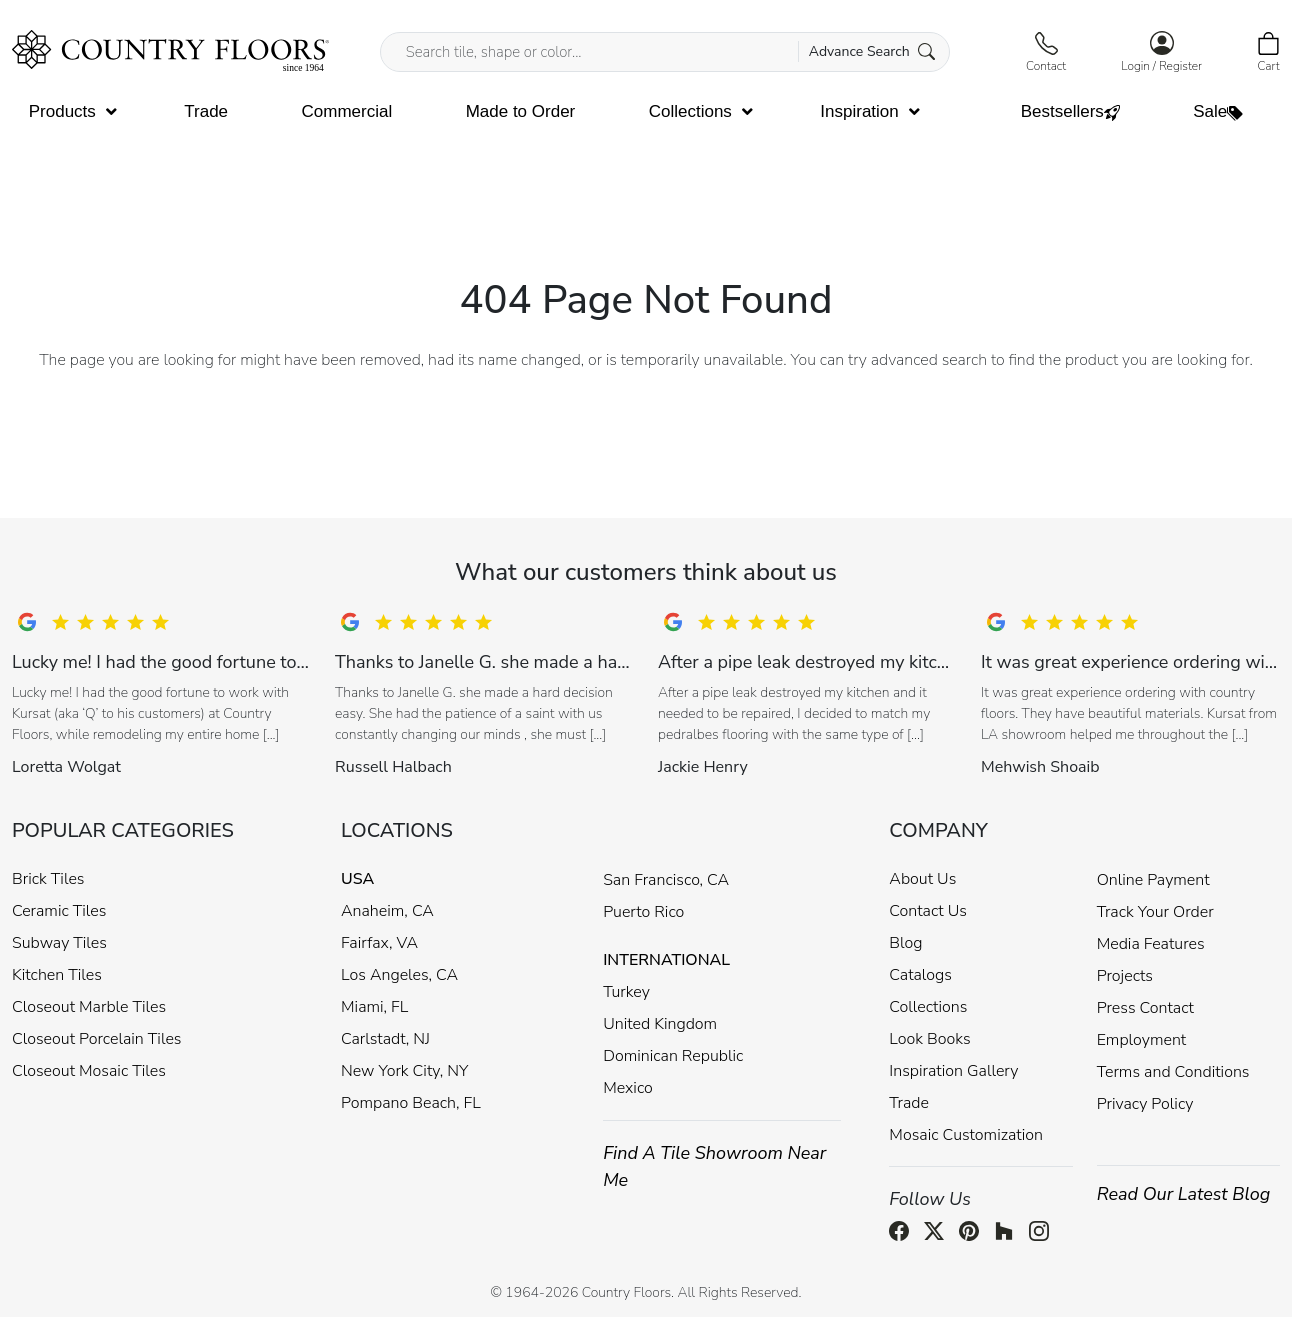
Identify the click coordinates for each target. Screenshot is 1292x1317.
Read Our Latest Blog (1184, 1194)
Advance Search (872, 51)
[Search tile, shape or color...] (665, 52)
